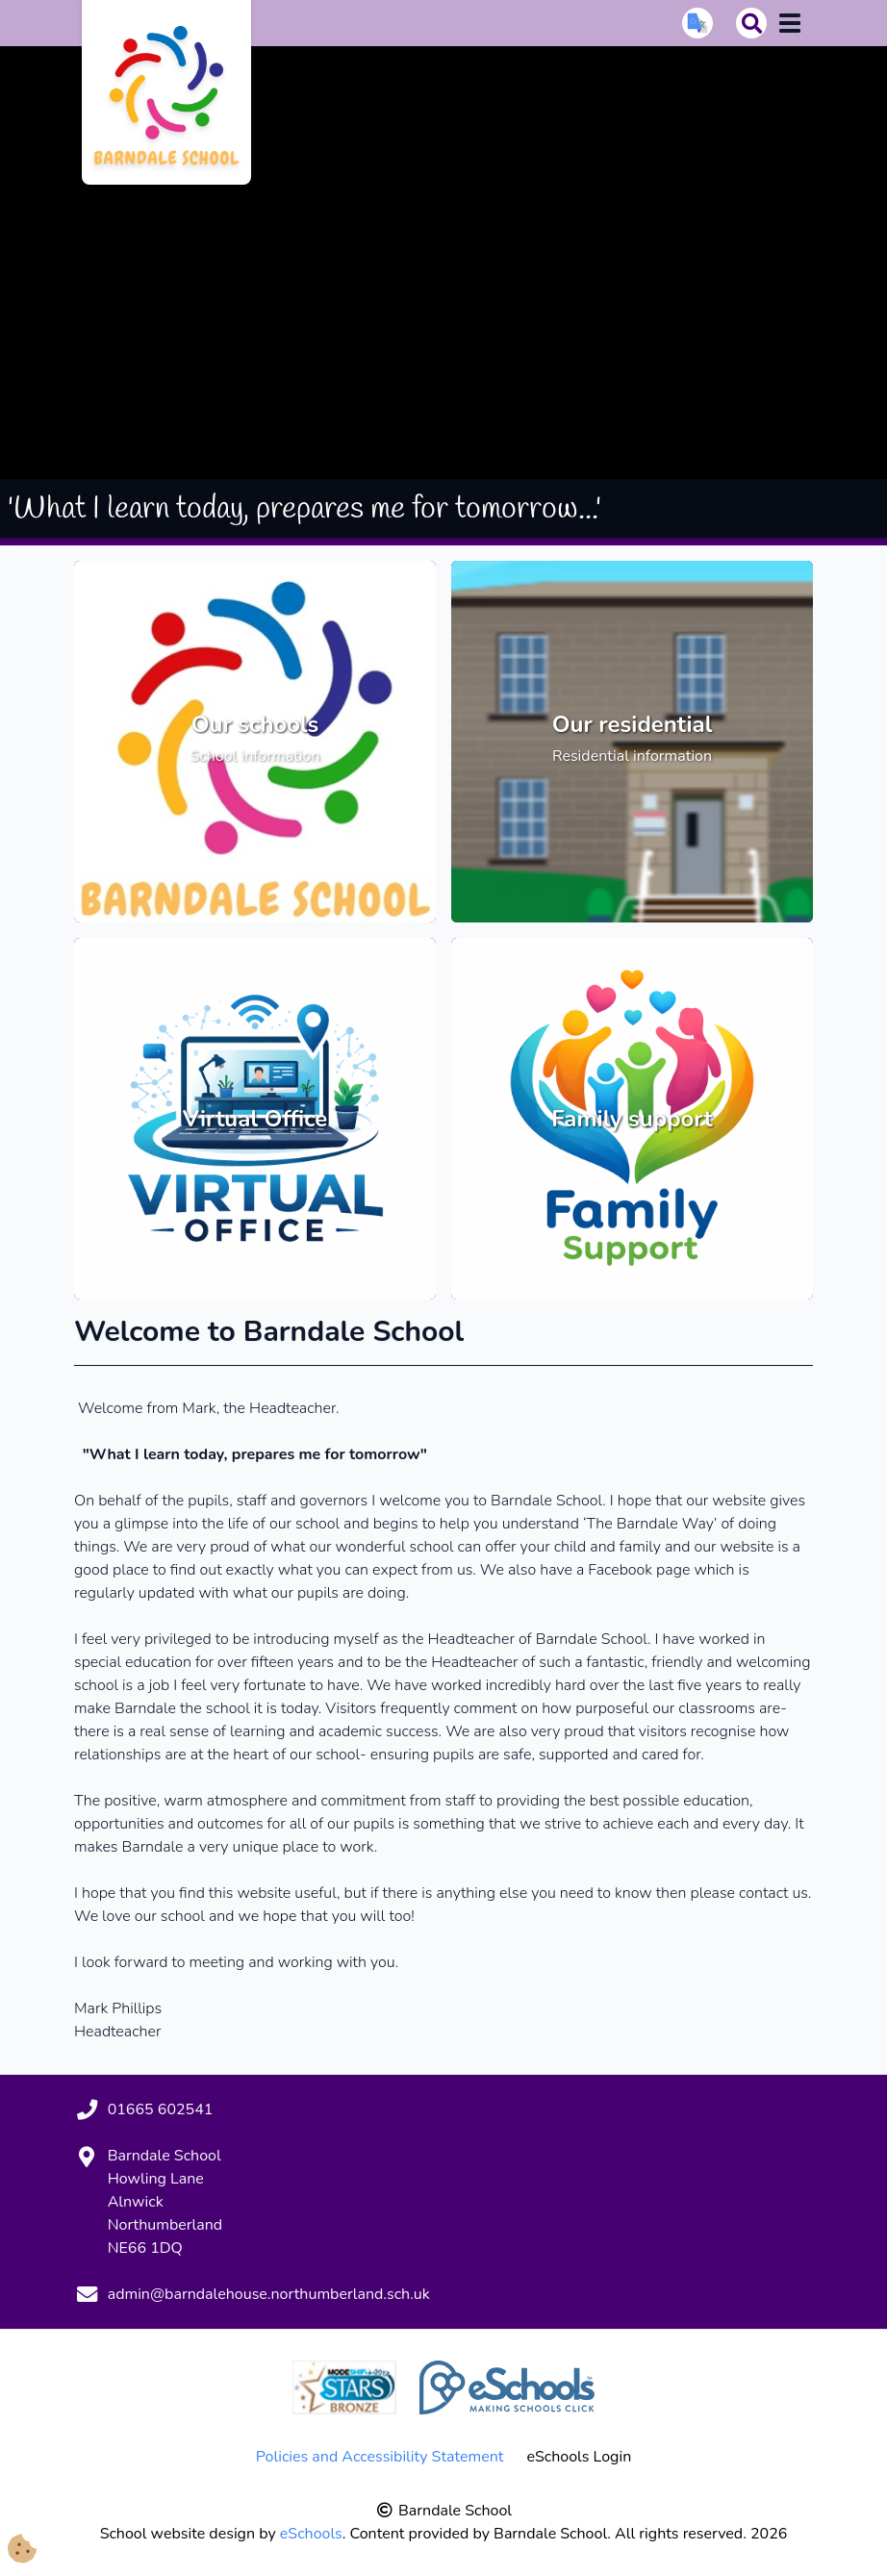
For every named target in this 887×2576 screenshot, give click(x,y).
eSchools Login (578, 2456)
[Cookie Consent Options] (22, 2551)
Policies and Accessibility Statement (380, 2456)
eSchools (311, 2533)
